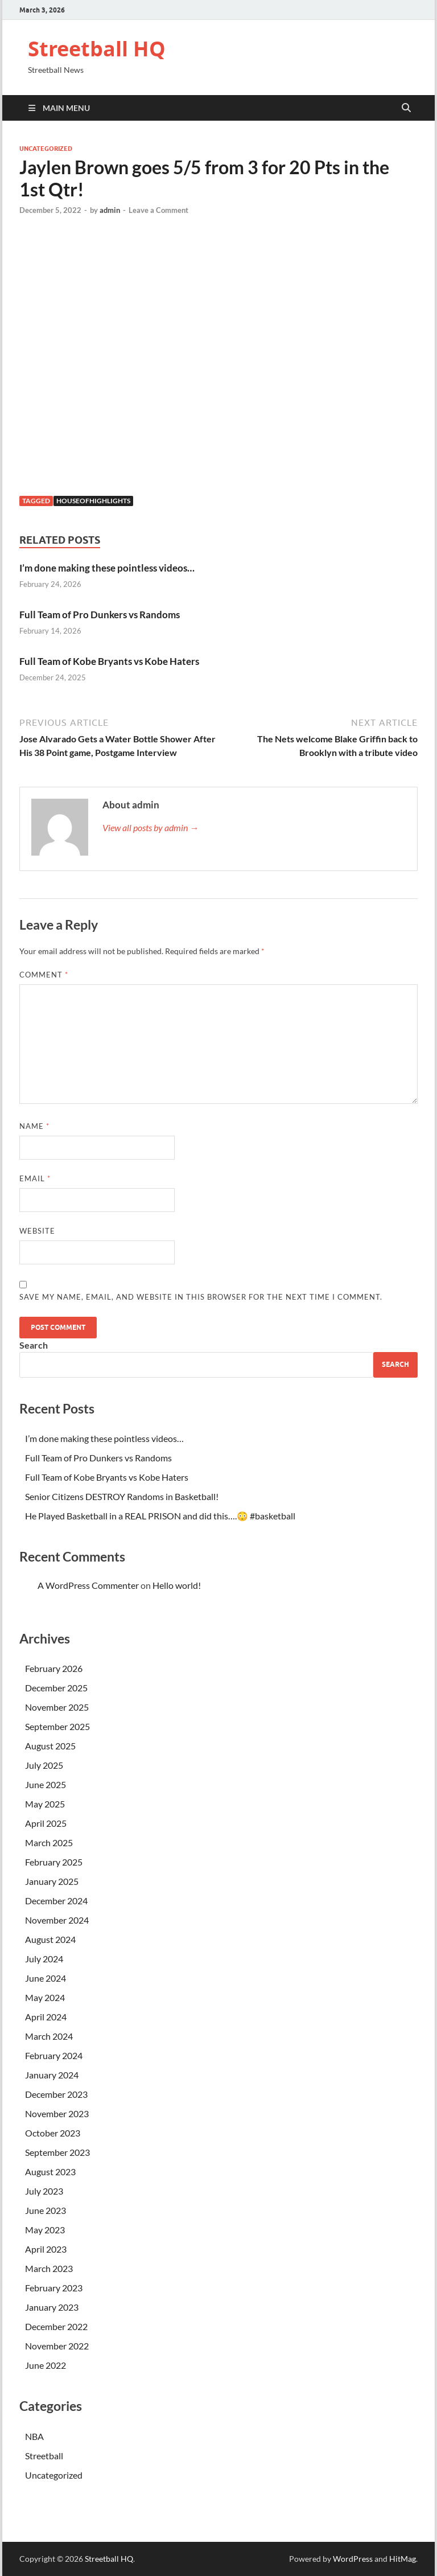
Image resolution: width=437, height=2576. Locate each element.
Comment (43, 974)
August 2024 (50, 1939)
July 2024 (44, 1958)
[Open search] (406, 108)
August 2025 (50, 1745)
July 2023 (44, 2190)
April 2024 (46, 2016)
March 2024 (49, 2036)
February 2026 (54, 1668)
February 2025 (54, 1861)
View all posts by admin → (150, 827)
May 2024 (45, 1997)
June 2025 (45, 1784)
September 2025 (57, 1726)
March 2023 (49, 2268)
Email (35, 1178)
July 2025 (44, 1765)
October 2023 (52, 2132)
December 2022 (56, 2326)
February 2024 (54, 2055)
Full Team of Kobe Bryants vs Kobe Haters (109, 661)
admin (110, 210)
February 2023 (54, 2287)
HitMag (402, 2558)
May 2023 (45, 2229)
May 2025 (45, 1803)
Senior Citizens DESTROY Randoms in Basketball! (121, 1496)
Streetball (44, 2455)
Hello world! (176, 1585)
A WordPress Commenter (88, 1585)
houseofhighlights (93, 500)
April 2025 (46, 1823)
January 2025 (52, 1881)
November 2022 (57, 2345)
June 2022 (45, 2365)
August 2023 (50, 2171)
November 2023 (57, 2113)
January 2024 (52, 2074)
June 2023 (45, 2210)
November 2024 (57, 1919)
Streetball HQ (97, 49)
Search (33, 1345)
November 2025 (57, 1707)
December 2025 (56, 1687)
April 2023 (46, 2249)
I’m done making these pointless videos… (107, 568)
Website (37, 1230)
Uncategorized (45, 149)
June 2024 (45, 1978)
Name (34, 1126)
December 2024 (56, 1900)
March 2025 (49, 1842)
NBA (34, 2436)
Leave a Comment (158, 210)
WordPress (353, 2558)
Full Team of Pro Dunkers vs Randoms (99, 615)
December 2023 (56, 2094)
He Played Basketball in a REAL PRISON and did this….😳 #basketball (160, 1515)
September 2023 (57, 2152)
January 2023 (52, 2307)
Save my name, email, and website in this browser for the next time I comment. (200, 1296)
